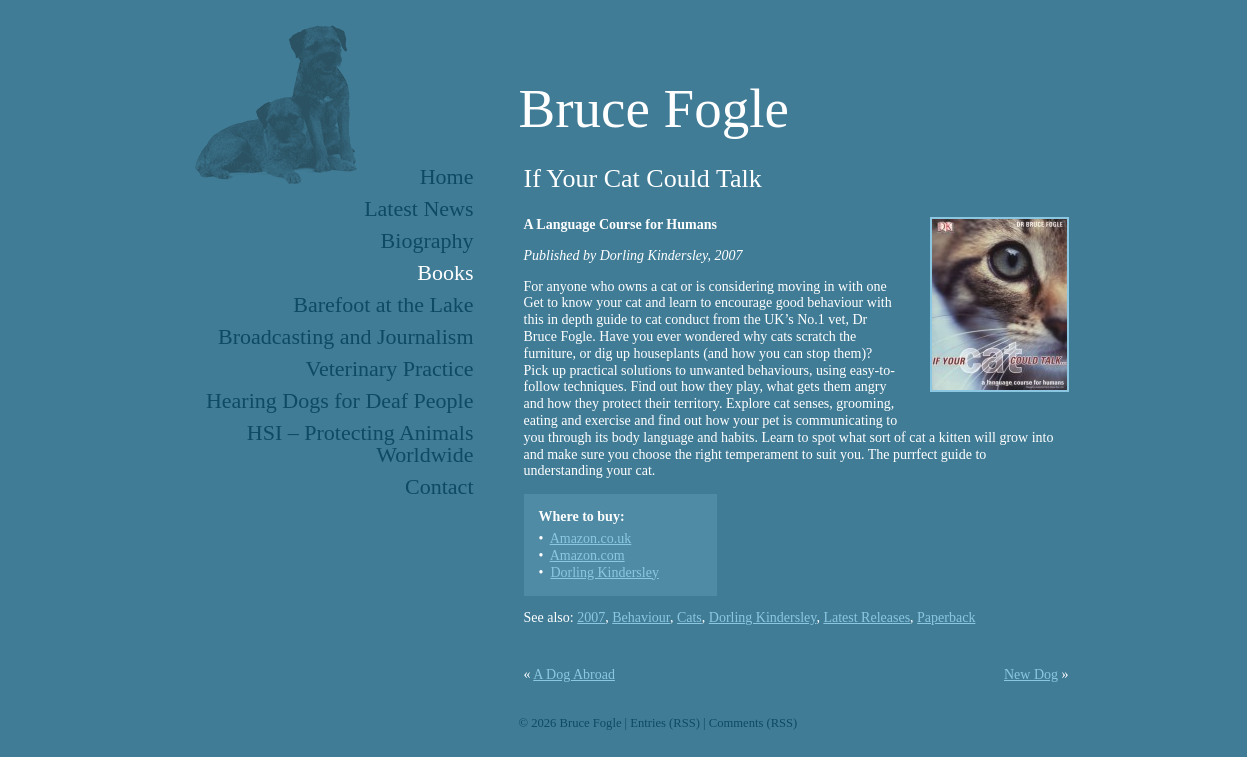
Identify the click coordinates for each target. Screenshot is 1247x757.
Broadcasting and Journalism (345, 336)
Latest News (418, 208)
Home (447, 176)
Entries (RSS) (665, 723)
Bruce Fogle (654, 108)
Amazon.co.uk (591, 538)
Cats (689, 617)
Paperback (946, 617)
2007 (591, 617)
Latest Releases (866, 617)
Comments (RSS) (753, 723)
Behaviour (641, 617)
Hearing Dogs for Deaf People (340, 400)
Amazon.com (587, 555)
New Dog (1031, 674)
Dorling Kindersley (604, 572)
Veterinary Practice (390, 368)
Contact (439, 486)
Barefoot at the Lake (383, 304)
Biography (427, 240)
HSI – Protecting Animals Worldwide (360, 443)
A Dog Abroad (574, 674)
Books (445, 272)
